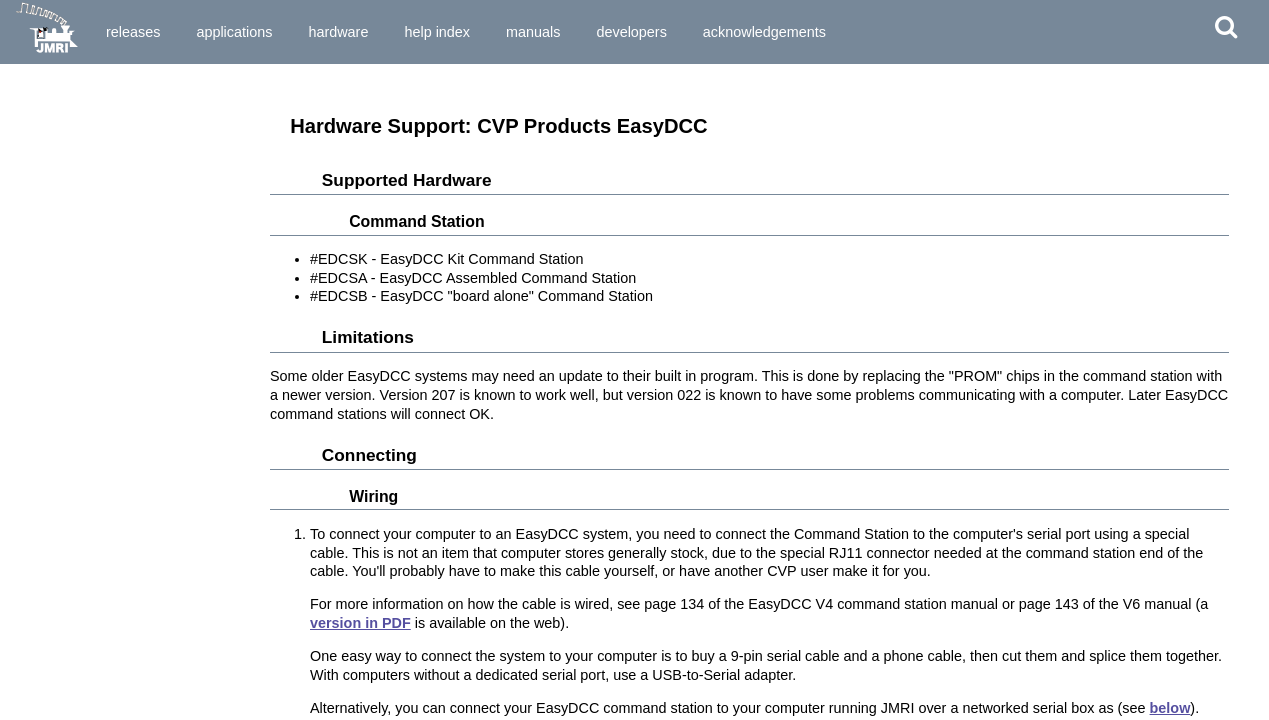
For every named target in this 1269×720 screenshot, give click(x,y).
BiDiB (31, 202)
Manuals (533, 32)
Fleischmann (52, 468)
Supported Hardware (75, 88)
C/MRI (31, 255)
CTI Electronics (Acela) (82, 273)
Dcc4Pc (36, 309)
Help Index (437, 32)
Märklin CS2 (50, 610)
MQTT (31, 664)
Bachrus (39, 184)
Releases (133, 32)
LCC (27, 522)
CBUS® (36, 238)
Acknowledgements (764, 32)
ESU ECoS (45, 451)
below (1170, 708)
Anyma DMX (50, 131)
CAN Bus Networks (71, 220)
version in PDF (360, 623)
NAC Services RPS (69, 699)
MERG (33, 628)
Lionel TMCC (52, 557)
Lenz (28, 539)
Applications (234, 32)
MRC (28, 681)
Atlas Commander (67, 167)
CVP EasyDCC (56, 291)
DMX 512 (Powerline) (75, 433)
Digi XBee (43, 380)
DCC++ (35, 344)
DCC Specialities (63, 362)
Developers (631, 32)
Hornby (36, 486)
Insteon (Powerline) (71, 504)
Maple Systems (59, 593)
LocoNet (39, 575)
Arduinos (41, 149)
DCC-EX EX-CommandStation (102, 326)
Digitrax (37, 415)
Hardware (338, 32)
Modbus (38, 646)
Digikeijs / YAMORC (72, 397)
